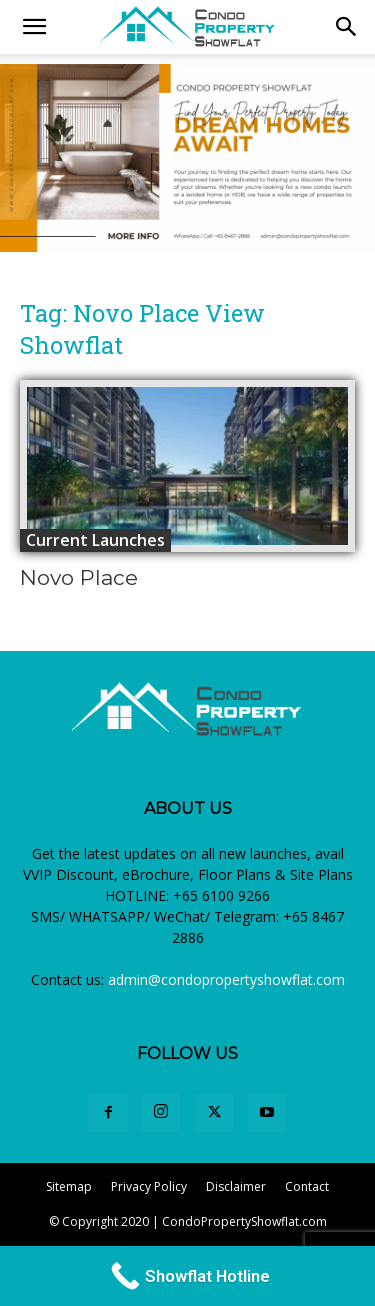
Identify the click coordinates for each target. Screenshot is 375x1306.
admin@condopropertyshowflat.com (226, 979)
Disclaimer (236, 1186)
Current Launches (95, 540)
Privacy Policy (149, 1186)
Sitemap (69, 1186)
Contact (307, 1186)
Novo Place (79, 577)
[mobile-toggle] (34, 27)
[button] (347, 27)
